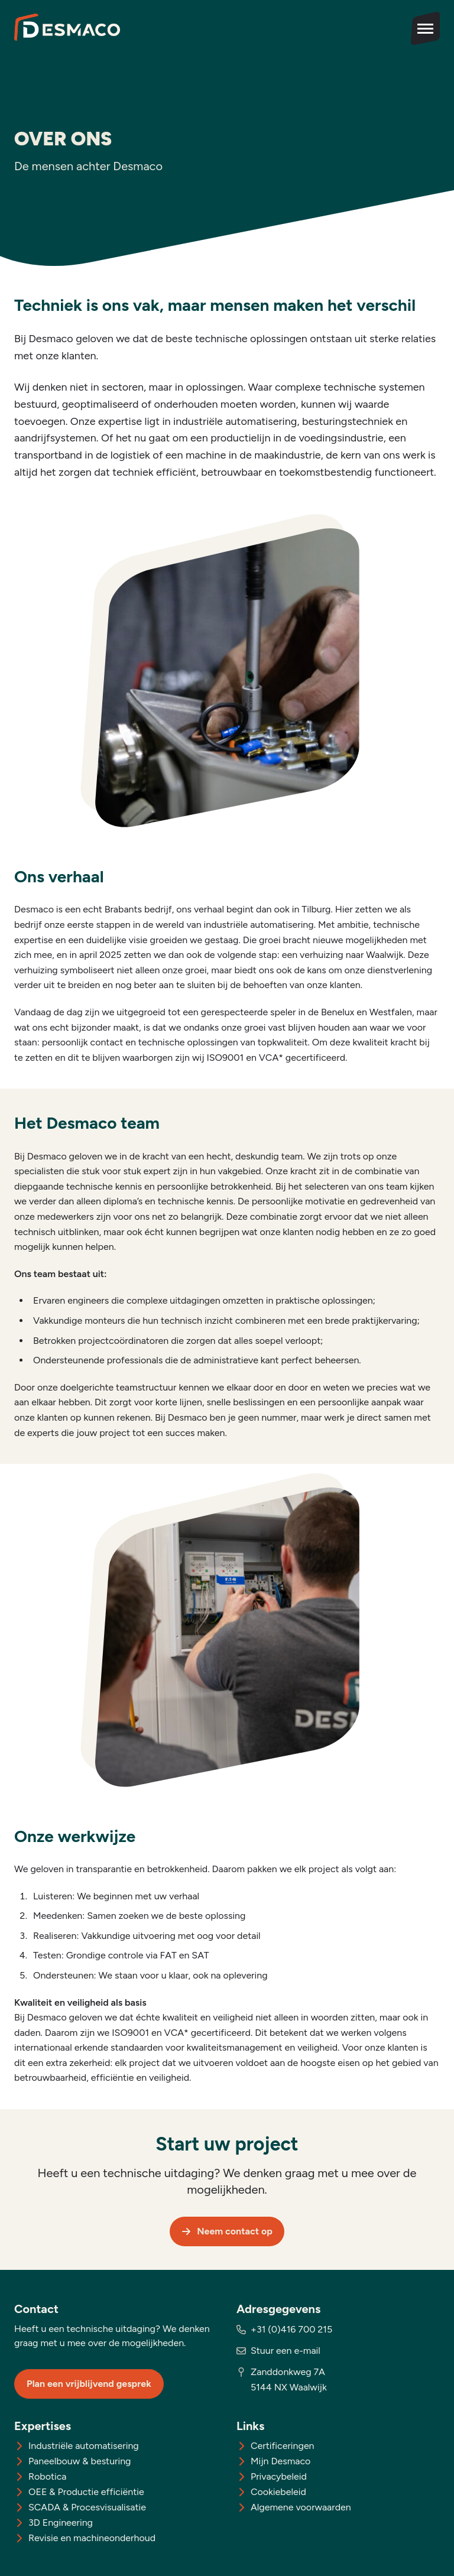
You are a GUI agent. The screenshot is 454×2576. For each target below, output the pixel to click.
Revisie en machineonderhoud (91, 2537)
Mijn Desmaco (280, 2461)
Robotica (47, 2476)
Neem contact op (227, 2231)
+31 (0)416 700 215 (291, 2329)
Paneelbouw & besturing (79, 2461)
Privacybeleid (279, 2476)
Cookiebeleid (278, 2491)
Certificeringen (282, 2445)
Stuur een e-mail (285, 2350)
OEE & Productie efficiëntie (86, 2491)
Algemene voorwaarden (301, 2507)
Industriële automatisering (83, 2445)
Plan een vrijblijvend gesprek (89, 2383)
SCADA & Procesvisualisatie (87, 2507)
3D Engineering (60, 2522)
